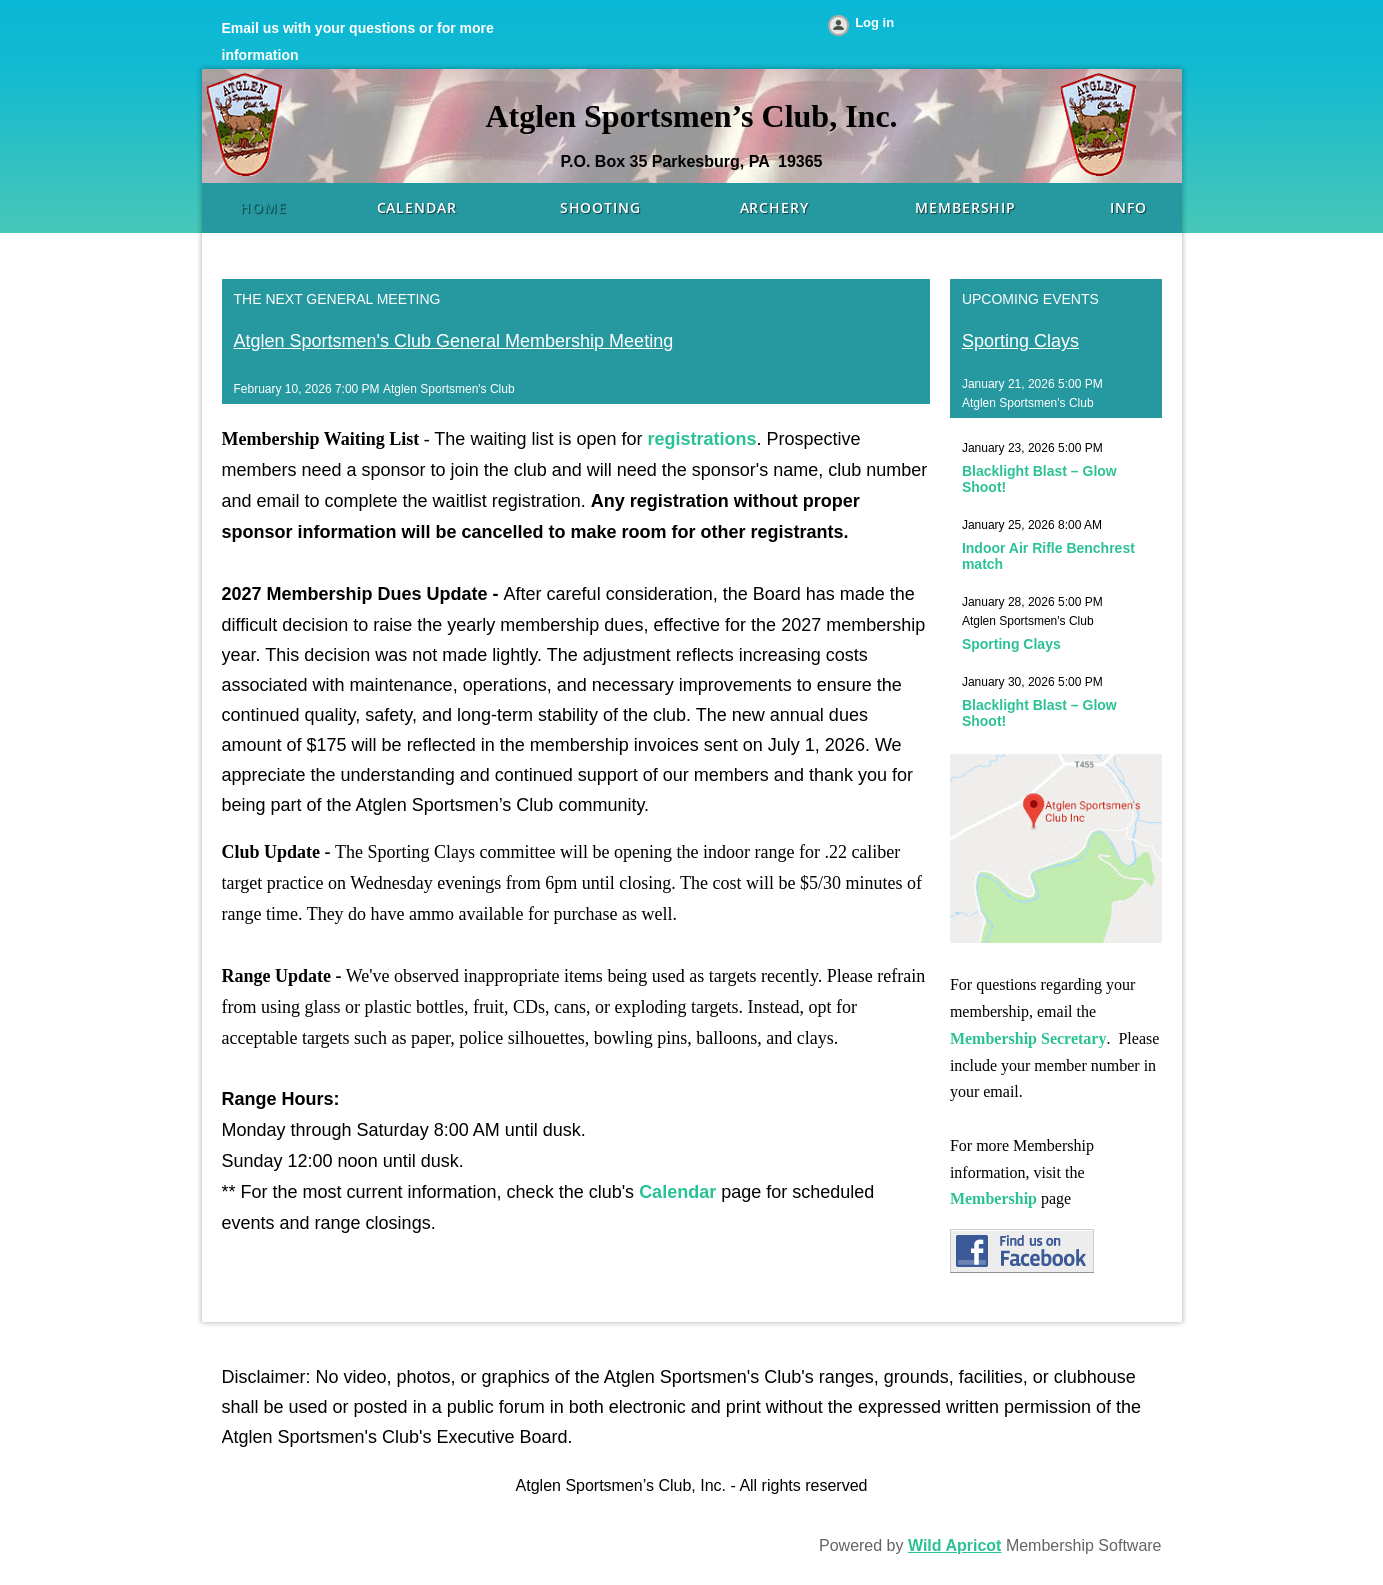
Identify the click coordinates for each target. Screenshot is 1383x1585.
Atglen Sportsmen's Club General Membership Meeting (454, 341)
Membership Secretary (1028, 1038)
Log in (874, 22)
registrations (701, 439)
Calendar (677, 1192)
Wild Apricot (954, 1545)
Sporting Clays (1020, 341)
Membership (993, 1198)
